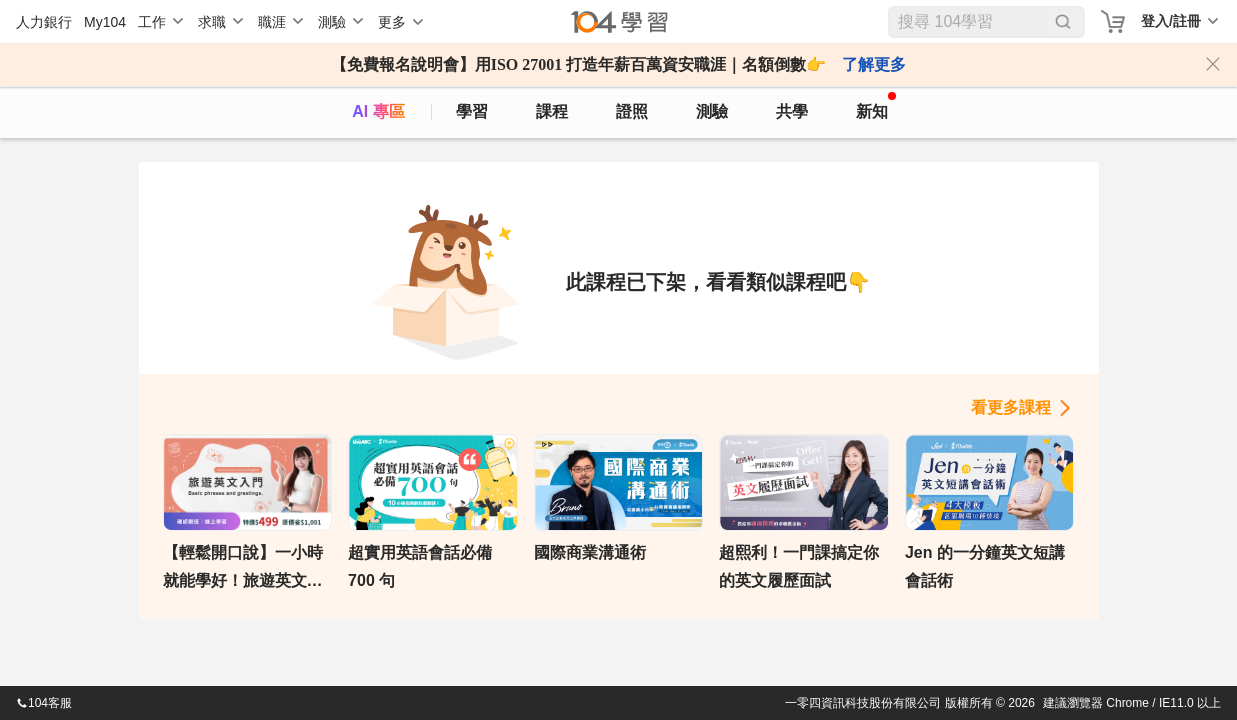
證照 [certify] (632, 111)
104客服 (44, 703)
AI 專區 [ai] (378, 111)
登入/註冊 (1171, 21)
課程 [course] (552, 111)
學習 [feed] (472, 111)
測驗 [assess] (712, 111)
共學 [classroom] (792, 111)
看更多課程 (1011, 407)
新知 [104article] (876, 106)
